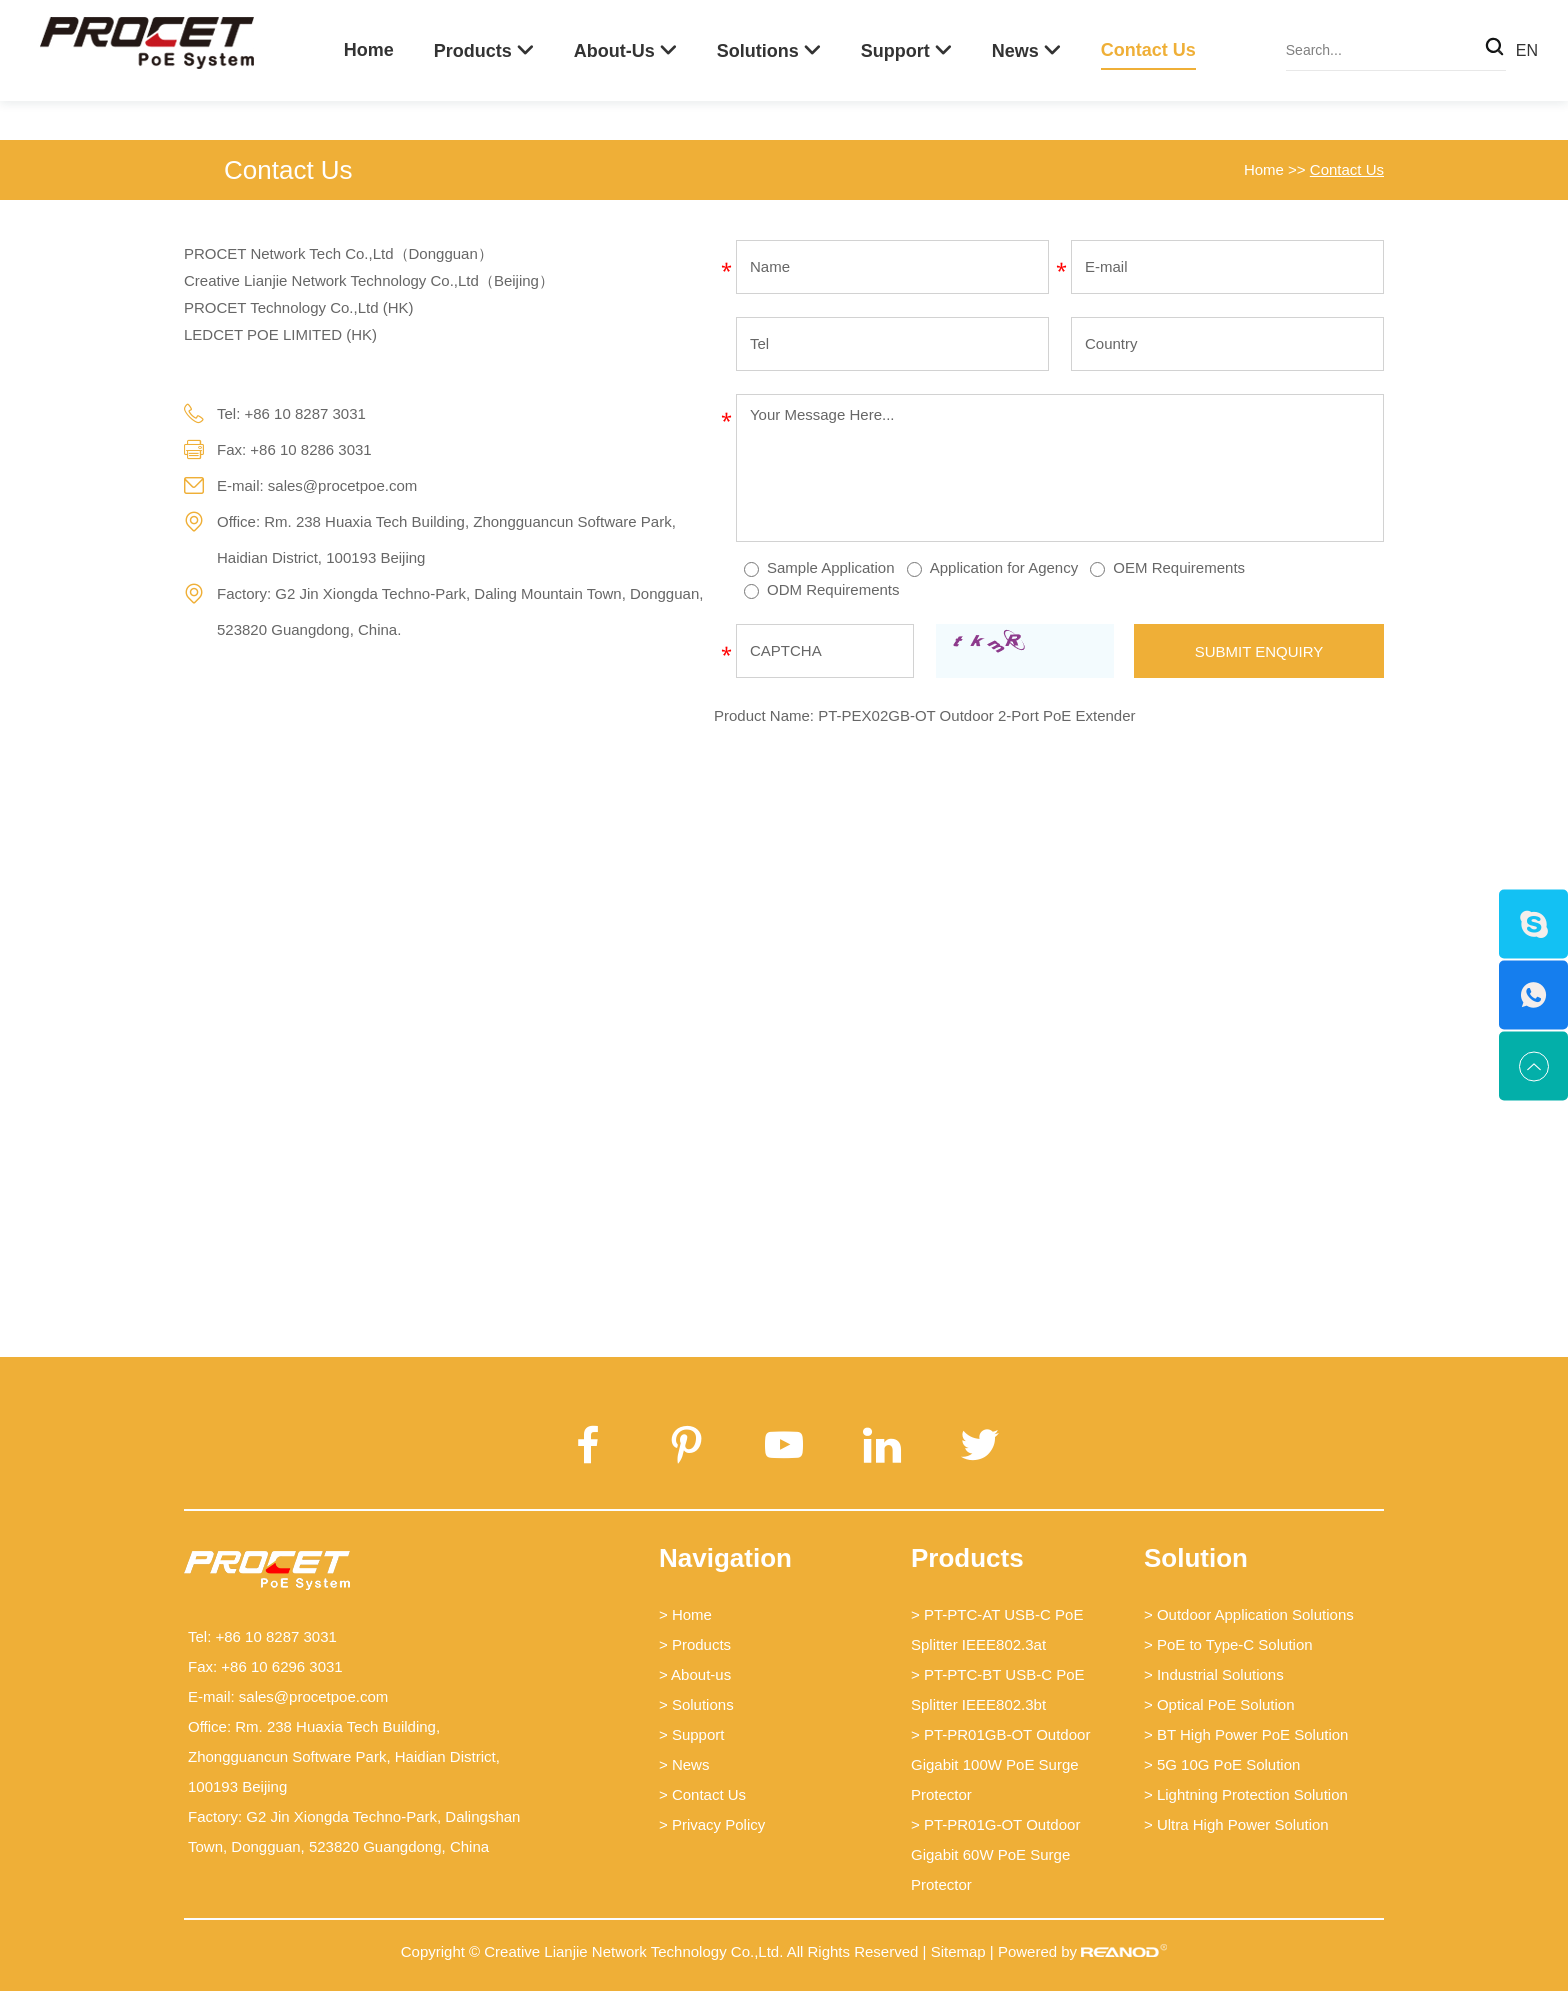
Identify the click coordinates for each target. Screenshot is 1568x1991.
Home (369, 50)
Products (473, 51)
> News (684, 1764)
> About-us (695, 1674)
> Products (695, 1644)
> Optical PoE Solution (1219, 1704)
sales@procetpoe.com (342, 485)
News (1015, 51)
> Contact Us (702, 1794)
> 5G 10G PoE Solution (1222, 1764)
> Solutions (696, 1704)
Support (895, 51)
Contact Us (1148, 50)
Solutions (758, 51)
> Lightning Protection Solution (1246, 1794)
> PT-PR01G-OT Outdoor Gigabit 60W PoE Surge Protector (995, 1854)
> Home (685, 1614)
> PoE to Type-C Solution (1228, 1644)
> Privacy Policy (712, 1824)
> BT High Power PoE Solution (1246, 1734)
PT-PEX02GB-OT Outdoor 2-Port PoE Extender (976, 715)
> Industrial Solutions (1214, 1674)
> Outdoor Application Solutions (1249, 1614)
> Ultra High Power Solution (1236, 1824)
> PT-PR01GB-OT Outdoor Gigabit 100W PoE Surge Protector (1000, 1764)
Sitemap (958, 1951)
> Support (691, 1734)
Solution (1196, 1558)
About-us (614, 51)
